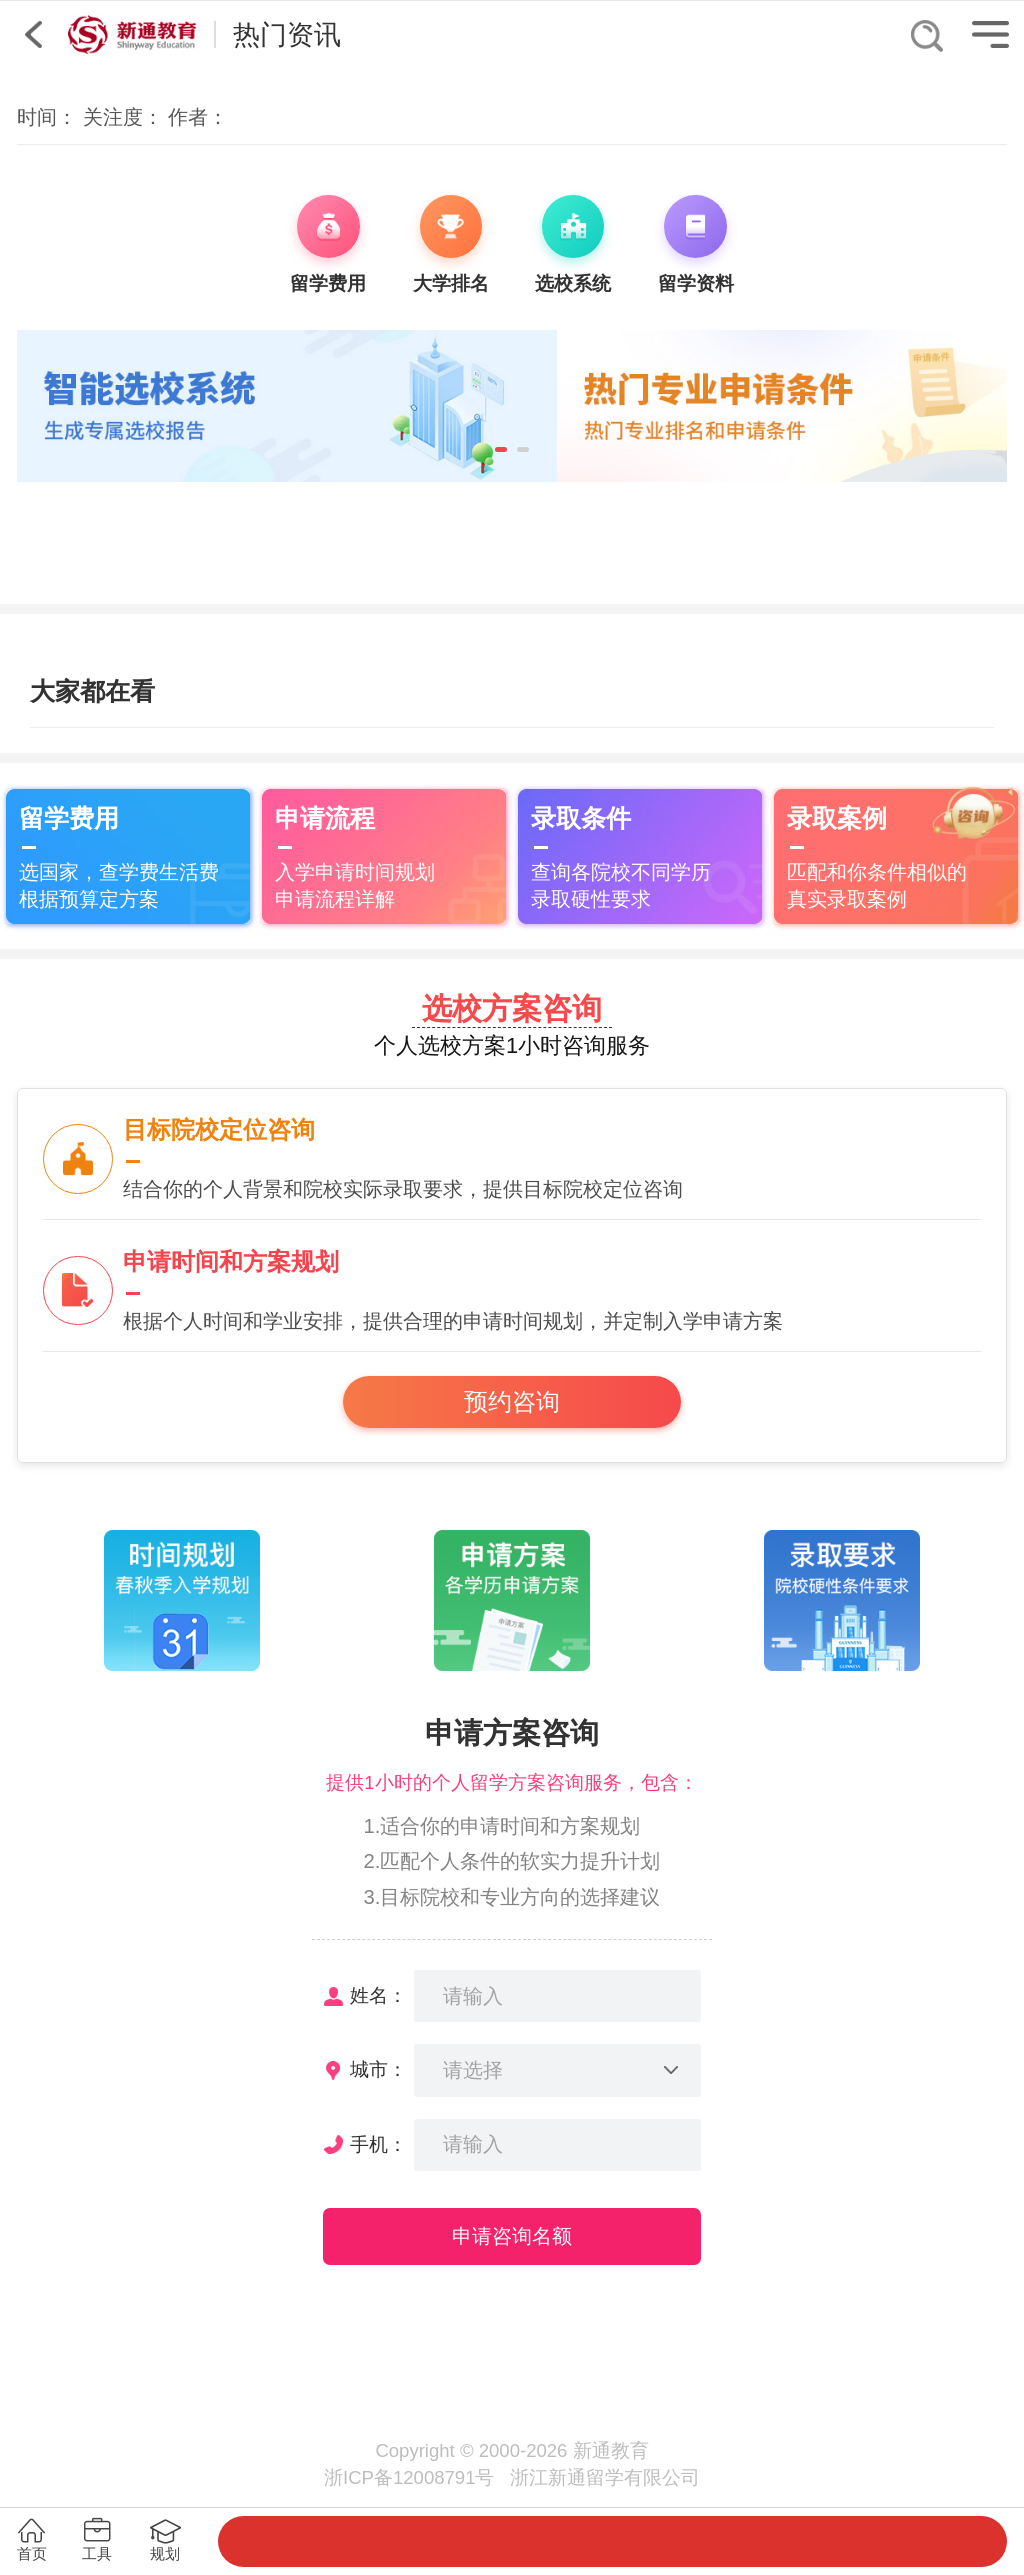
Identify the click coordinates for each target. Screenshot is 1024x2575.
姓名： (378, 1995)
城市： (378, 2069)
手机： (378, 2144)
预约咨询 (512, 1402)
